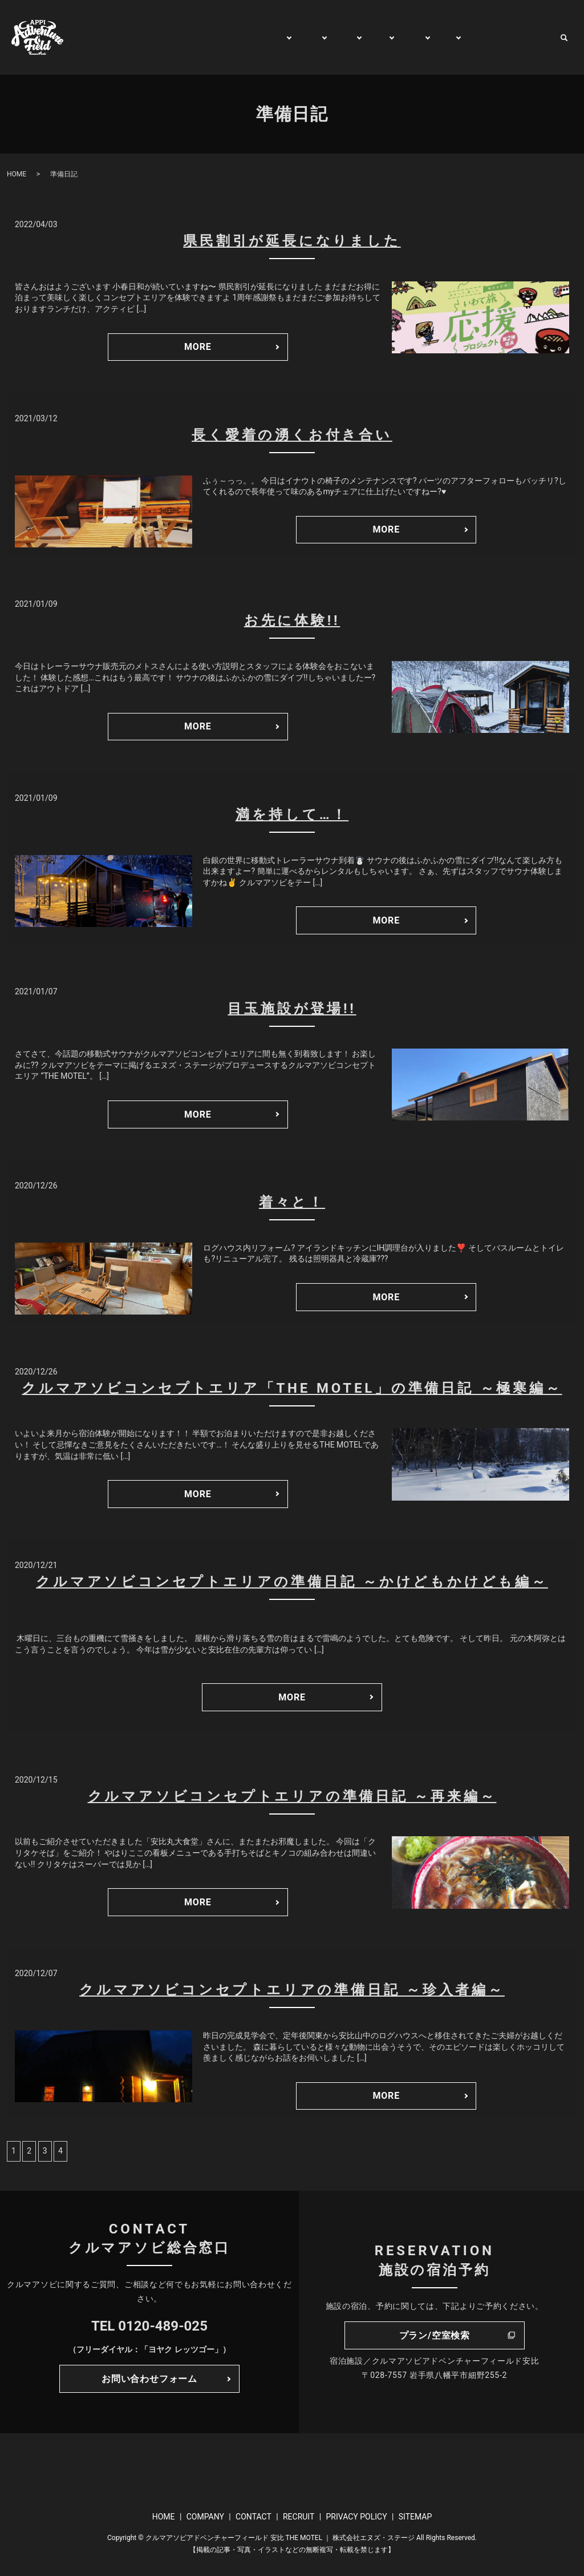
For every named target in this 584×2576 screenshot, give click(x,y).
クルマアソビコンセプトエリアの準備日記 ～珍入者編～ (292, 1990)
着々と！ (292, 1202)
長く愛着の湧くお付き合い (292, 435)
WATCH (476, 37)
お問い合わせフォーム (149, 2378)
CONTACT (527, 37)
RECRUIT (298, 2516)
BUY (438, 37)
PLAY (294, 37)
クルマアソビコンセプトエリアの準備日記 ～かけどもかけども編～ (292, 1582)
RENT (402, 37)
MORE (198, 346)
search (564, 37)
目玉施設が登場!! (292, 1009)
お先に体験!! (292, 620)
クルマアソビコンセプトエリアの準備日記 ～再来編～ (292, 1796)
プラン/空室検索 (434, 2335)
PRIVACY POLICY (356, 2516)
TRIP (366, 37)
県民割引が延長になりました (291, 241)
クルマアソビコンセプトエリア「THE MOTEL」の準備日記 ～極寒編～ (292, 1388)
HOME (138, 37)
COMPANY (205, 2516)
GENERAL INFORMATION (217, 37)
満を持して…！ (292, 815)
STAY (331, 37)
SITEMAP (415, 2516)
